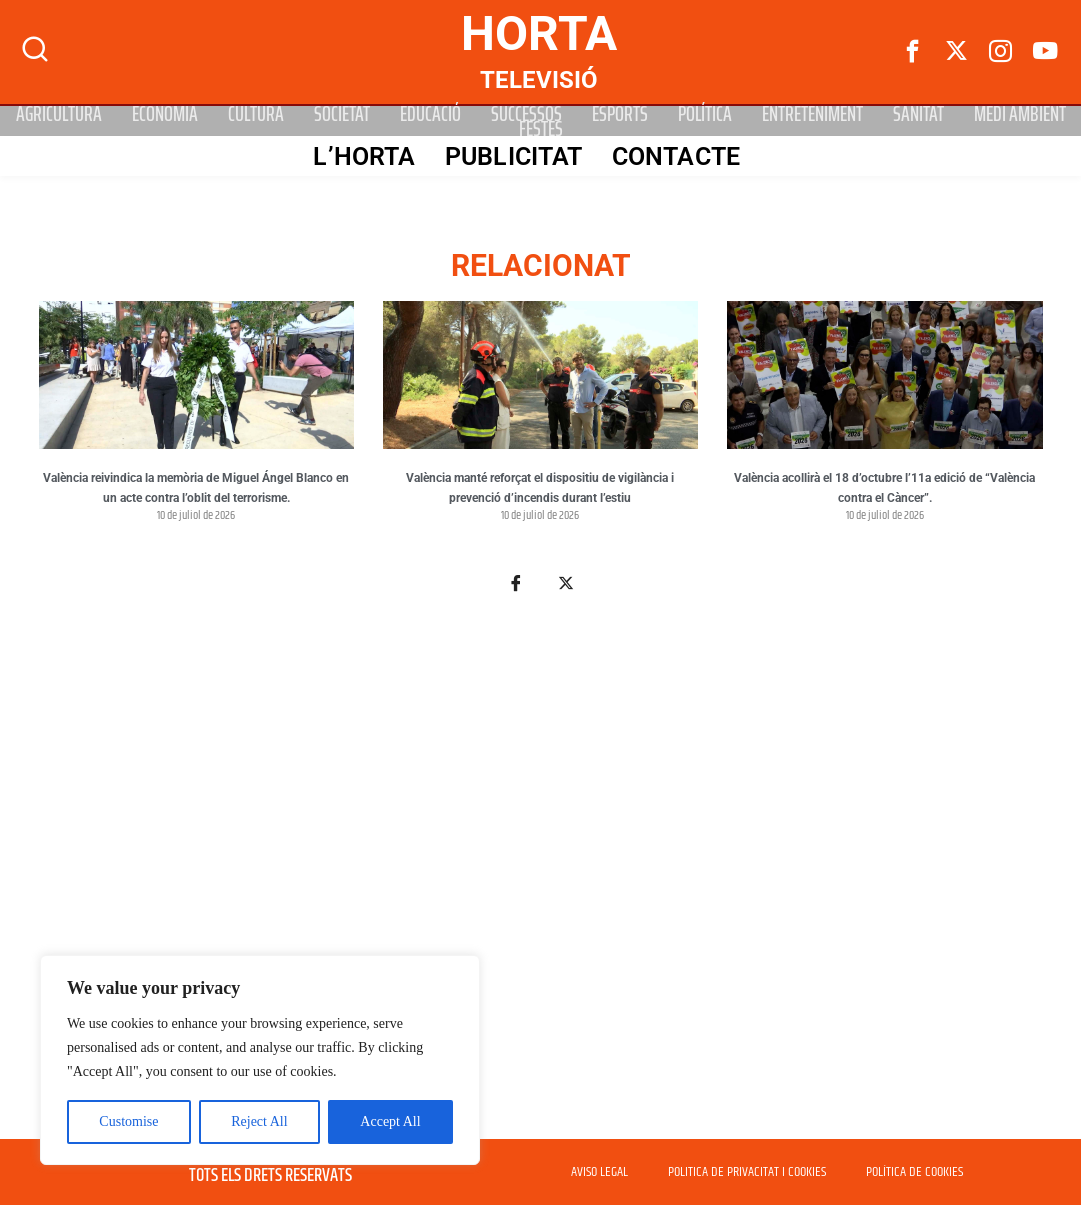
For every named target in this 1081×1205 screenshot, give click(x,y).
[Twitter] (957, 52)
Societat (342, 113)
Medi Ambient (1020, 113)
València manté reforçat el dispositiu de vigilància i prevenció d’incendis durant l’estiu (540, 488)
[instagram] (1001, 52)
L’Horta (363, 156)
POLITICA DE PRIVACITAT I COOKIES (747, 1172)
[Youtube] (1045, 52)
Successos (526, 113)
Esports (620, 113)
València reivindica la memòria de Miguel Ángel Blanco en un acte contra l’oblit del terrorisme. (196, 488)
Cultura (256, 113)
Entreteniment (812, 113)
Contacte (675, 156)
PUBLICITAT (512, 156)
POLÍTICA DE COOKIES (914, 1172)
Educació (430, 113)
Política (705, 113)
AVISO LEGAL (599, 1172)
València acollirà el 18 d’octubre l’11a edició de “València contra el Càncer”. (884, 488)
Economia (165, 113)
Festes (541, 128)
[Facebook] (913, 52)
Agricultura (59, 113)
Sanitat (918, 113)
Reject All (259, 1121)
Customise (128, 1121)
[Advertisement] (541, 878)
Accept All (390, 1121)
